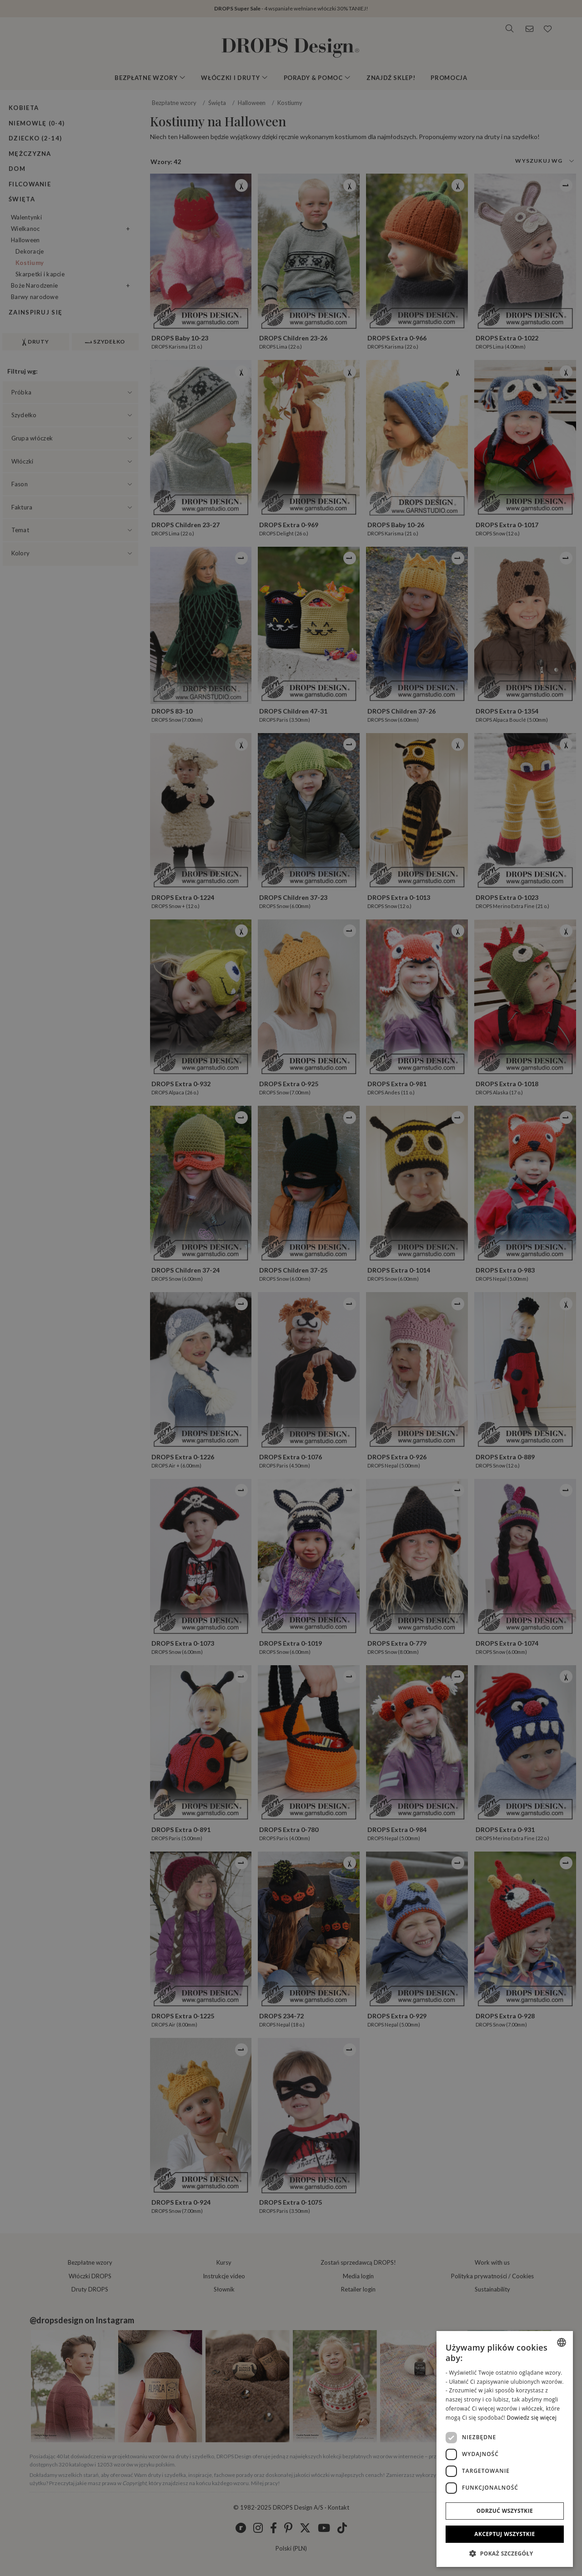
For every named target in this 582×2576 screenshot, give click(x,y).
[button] (505, 2553)
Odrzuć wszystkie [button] (505, 2511)
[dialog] (504, 2449)
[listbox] (561, 2342)
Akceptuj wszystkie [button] (504, 2534)
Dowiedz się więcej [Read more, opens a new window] (532, 2417)
